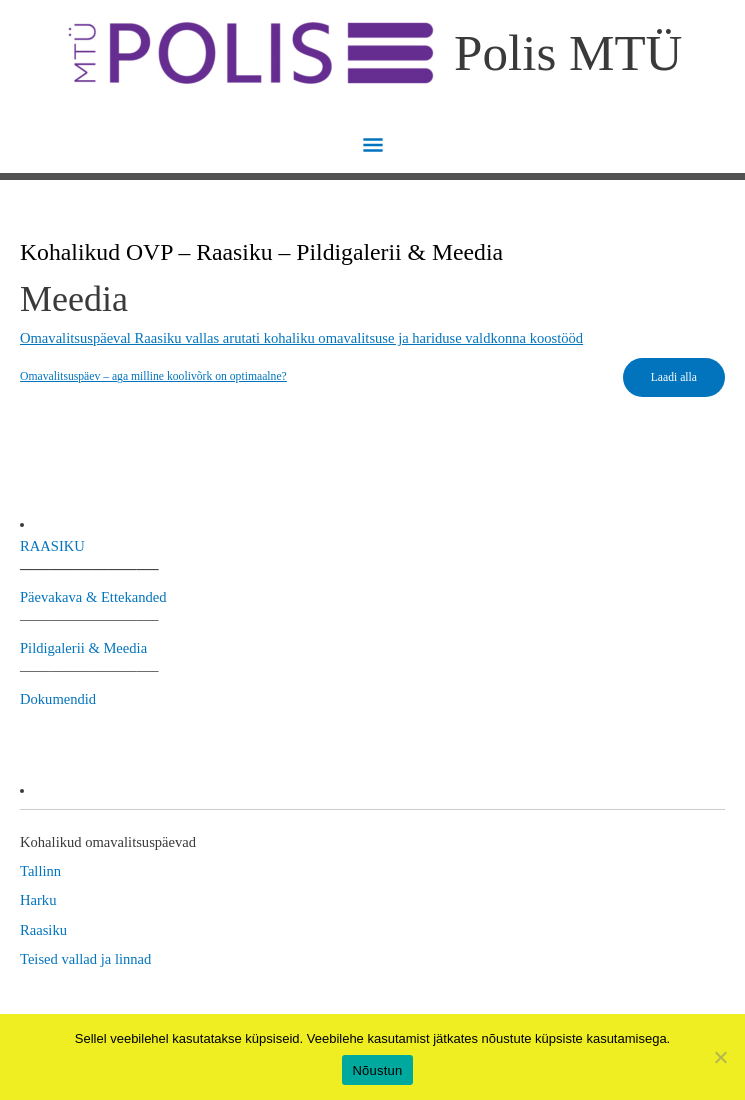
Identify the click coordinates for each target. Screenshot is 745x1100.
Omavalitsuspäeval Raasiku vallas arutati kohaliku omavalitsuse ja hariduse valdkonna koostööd (301, 338)
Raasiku (43, 930)
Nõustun (377, 1070)
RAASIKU (52, 546)
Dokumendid (58, 699)
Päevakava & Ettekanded (93, 597)
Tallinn (40, 871)
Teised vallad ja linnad (85, 959)
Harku (38, 900)
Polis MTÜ (568, 52)
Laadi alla (674, 377)
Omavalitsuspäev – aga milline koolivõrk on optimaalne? (153, 376)
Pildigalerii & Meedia (83, 648)
